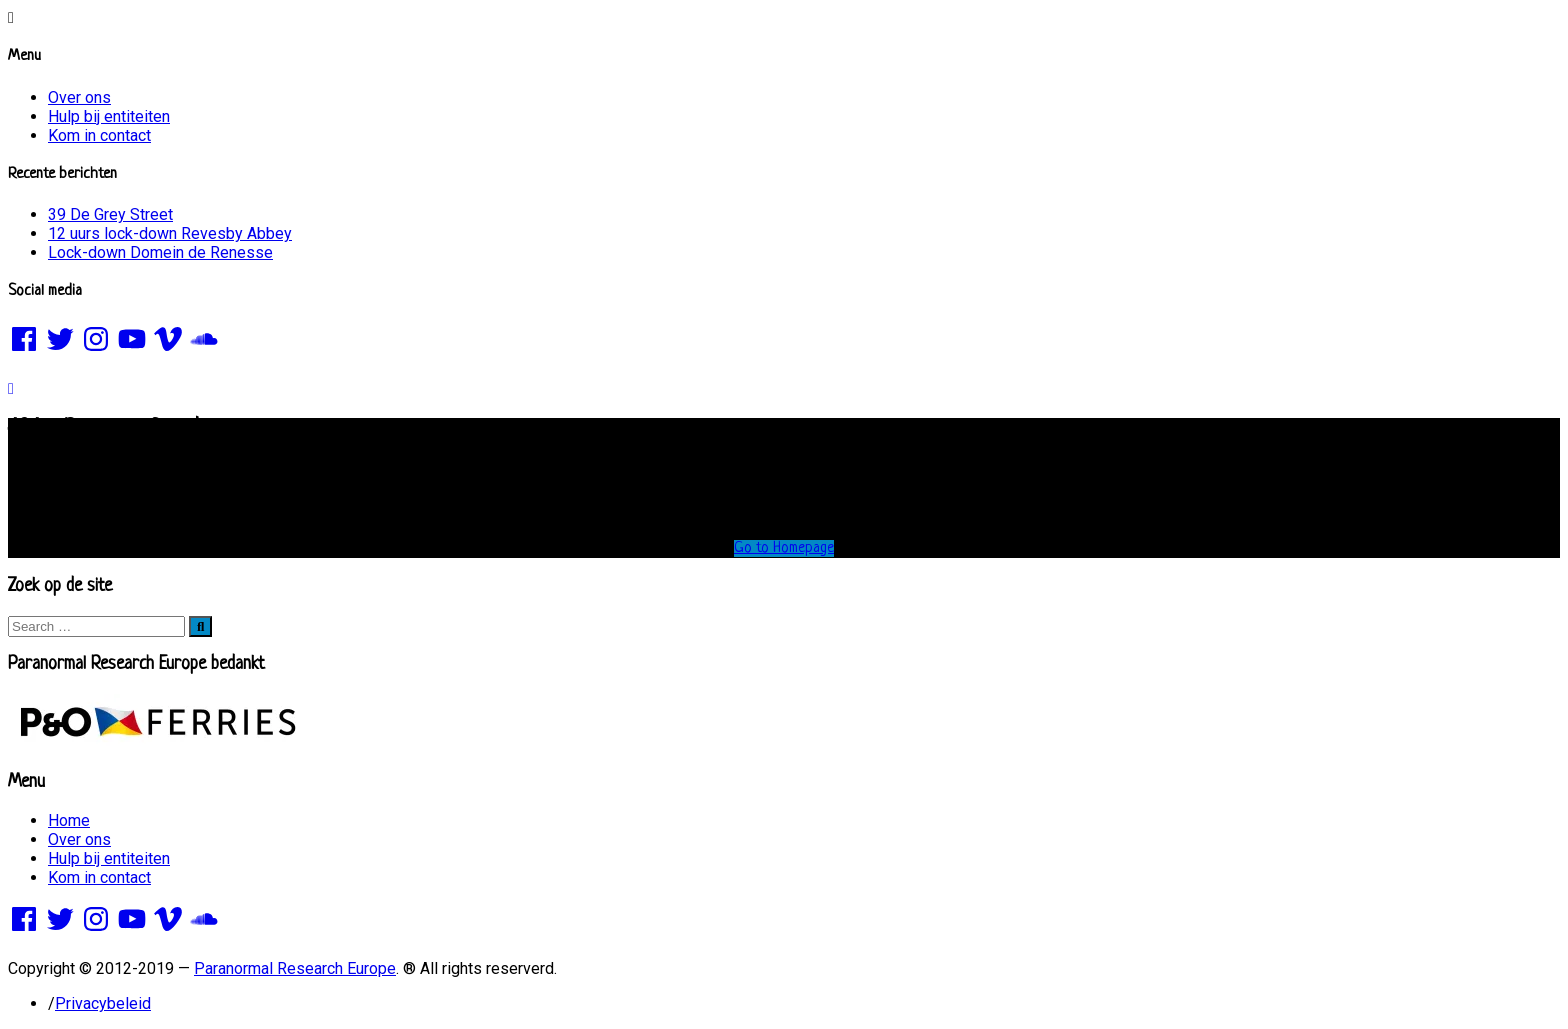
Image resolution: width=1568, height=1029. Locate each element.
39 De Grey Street (110, 214)
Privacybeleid (103, 1003)
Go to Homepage (784, 548)
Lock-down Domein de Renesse (160, 252)
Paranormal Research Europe (295, 968)
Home (69, 820)
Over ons (79, 97)
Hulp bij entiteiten (109, 116)
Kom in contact (99, 135)
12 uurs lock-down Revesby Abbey (170, 233)
